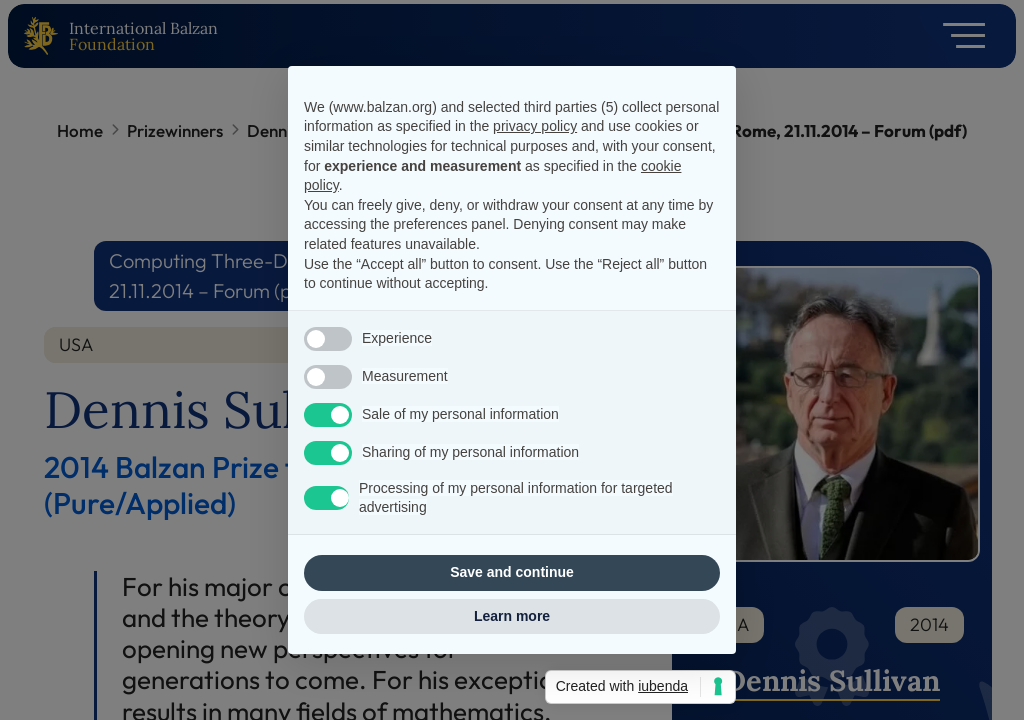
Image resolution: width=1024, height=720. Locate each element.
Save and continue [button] (512, 572)
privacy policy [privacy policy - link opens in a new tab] (535, 126)
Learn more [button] (512, 616)
